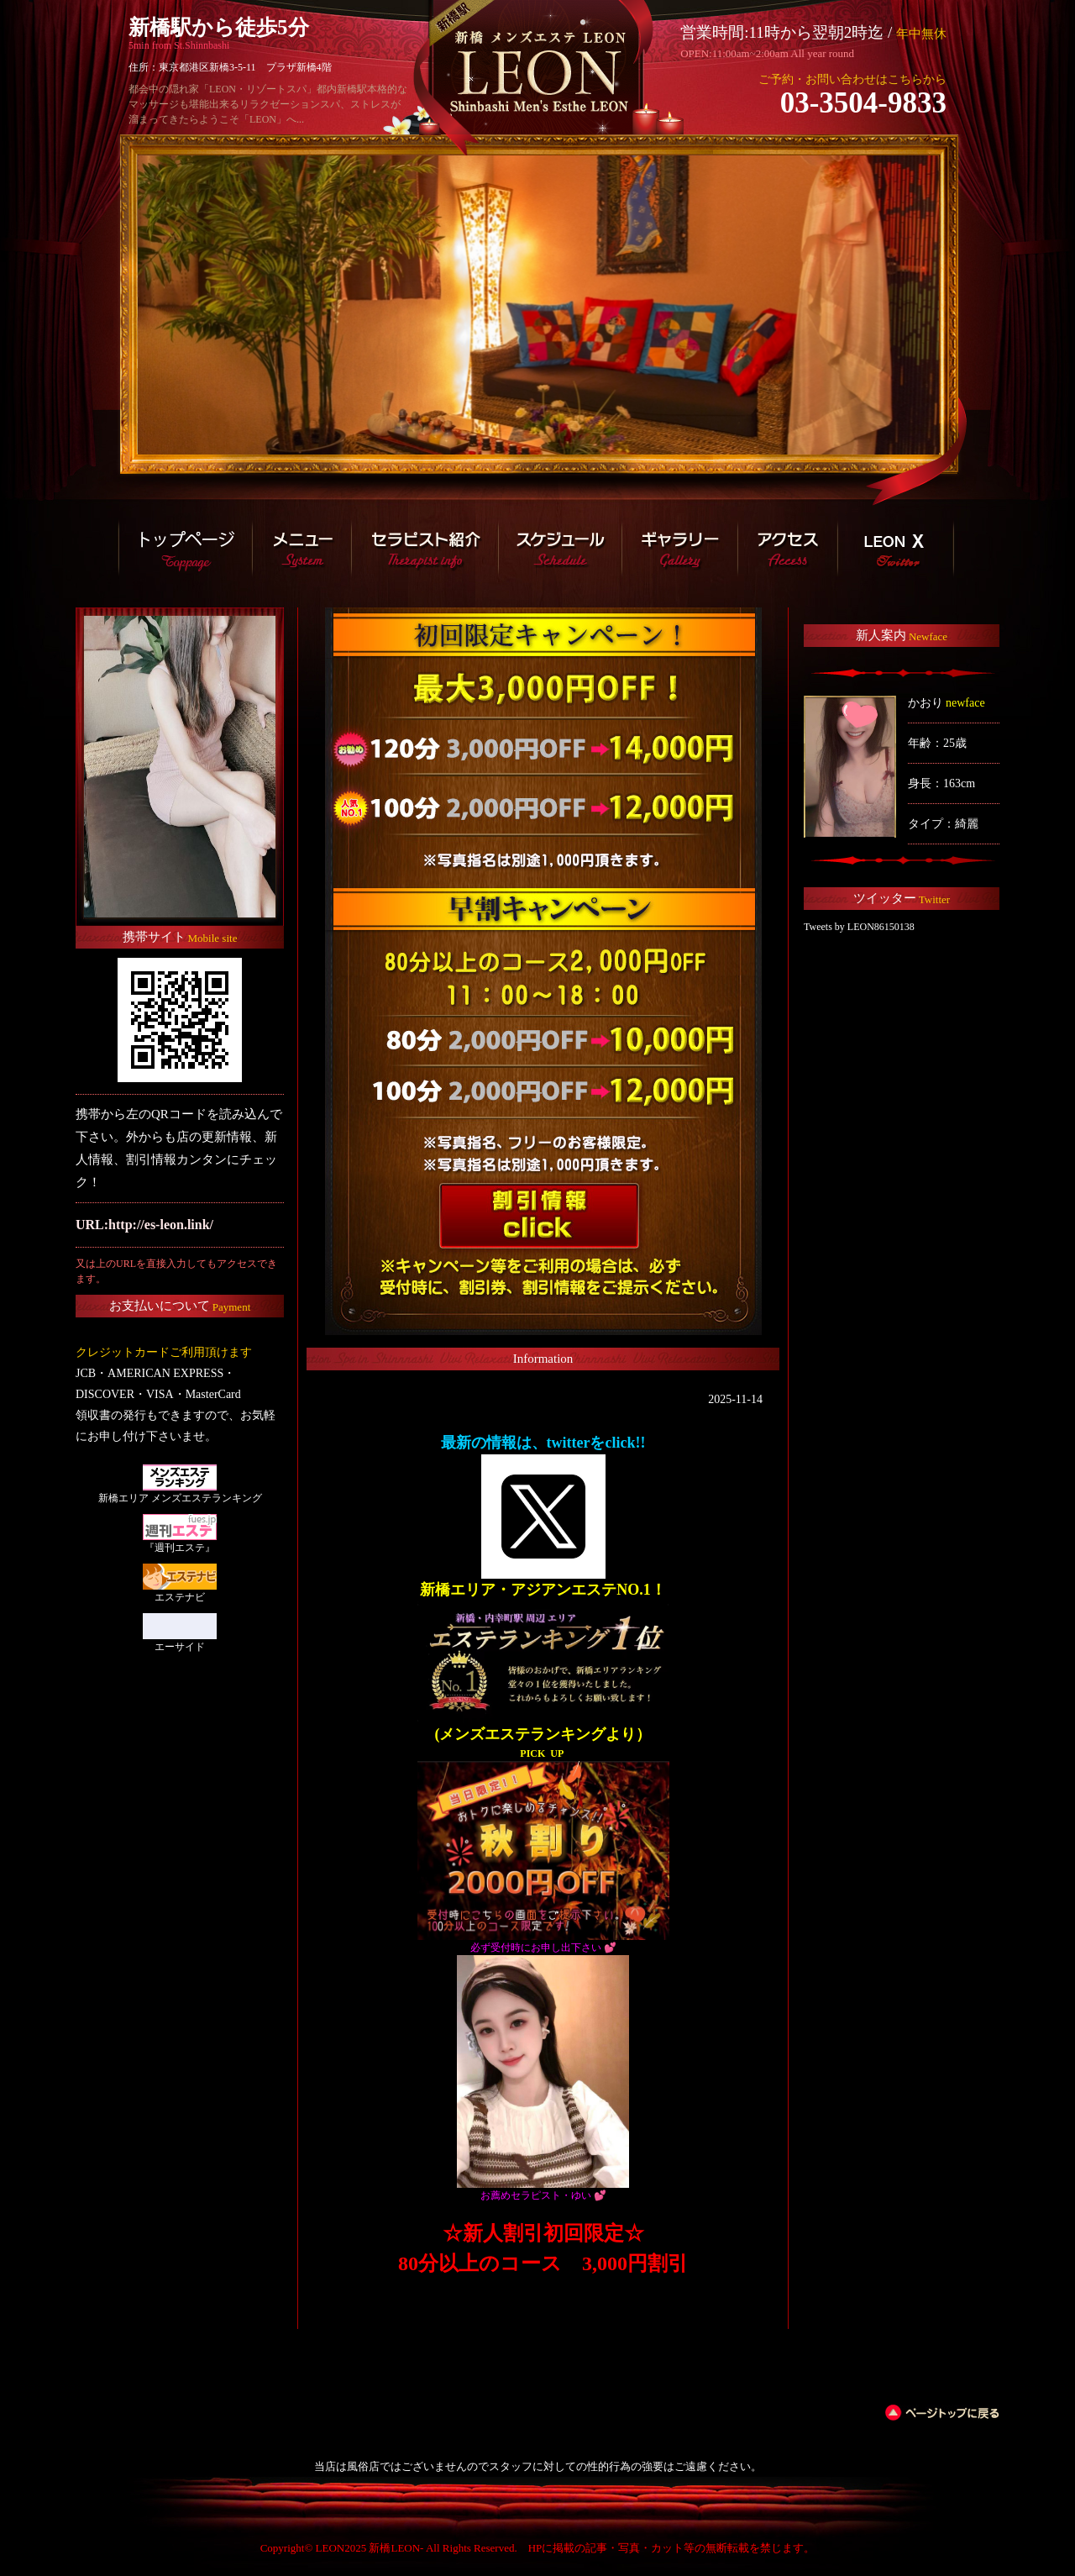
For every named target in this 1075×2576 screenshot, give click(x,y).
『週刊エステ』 (179, 1547)
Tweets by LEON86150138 (859, 927)
